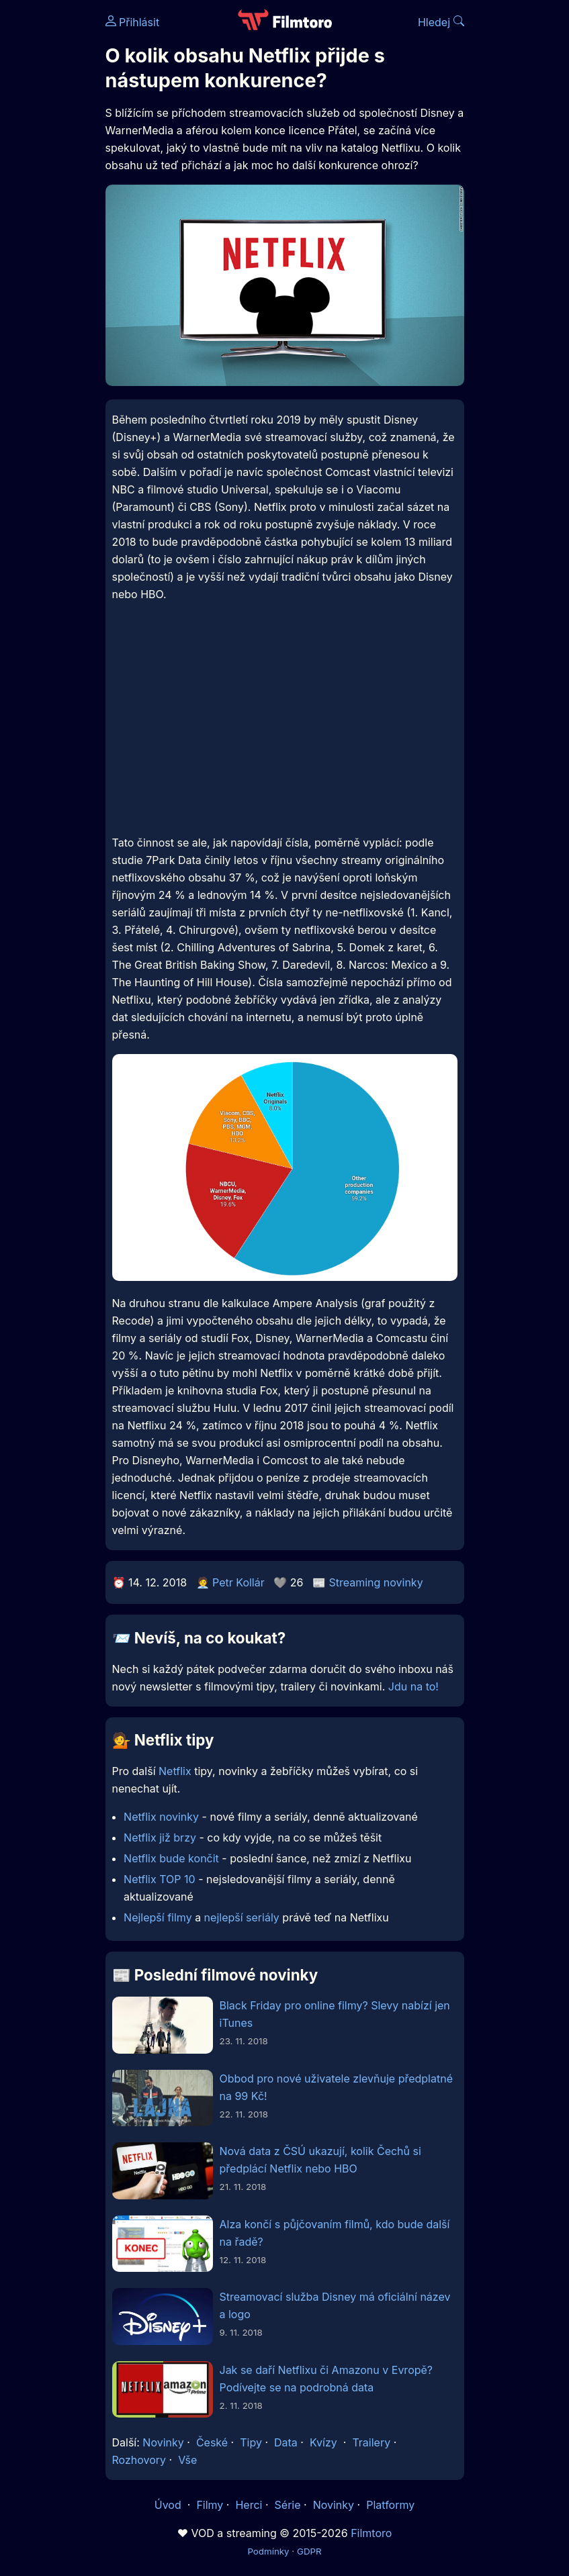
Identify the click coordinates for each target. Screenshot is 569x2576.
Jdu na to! (413, 1686)
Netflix (175, 1771)
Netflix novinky (161, 1816)
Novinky (162, 2442)
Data (286, 2442)
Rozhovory (139, 2460)
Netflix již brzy (160, 1837)
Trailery (371, 2442)
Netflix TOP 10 (159, 1879)
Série (288, 2505)
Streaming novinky (376, 1582)
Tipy (251, 2442)
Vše (187, 2460)
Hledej (441, 22)
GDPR (309, 2551)
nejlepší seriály (241, 1917)
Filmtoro (371, 2533)
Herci (248, 2505)
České (212, 2442)
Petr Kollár (238, 1582)
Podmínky (268, 2551)
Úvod (169, 2505)
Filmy (209, 2505)
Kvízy (323, 2442)
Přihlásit (132, 22)
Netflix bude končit (171, 1858)
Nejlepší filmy (158, 1917)
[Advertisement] (285, 728)
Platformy (390, 2505)
